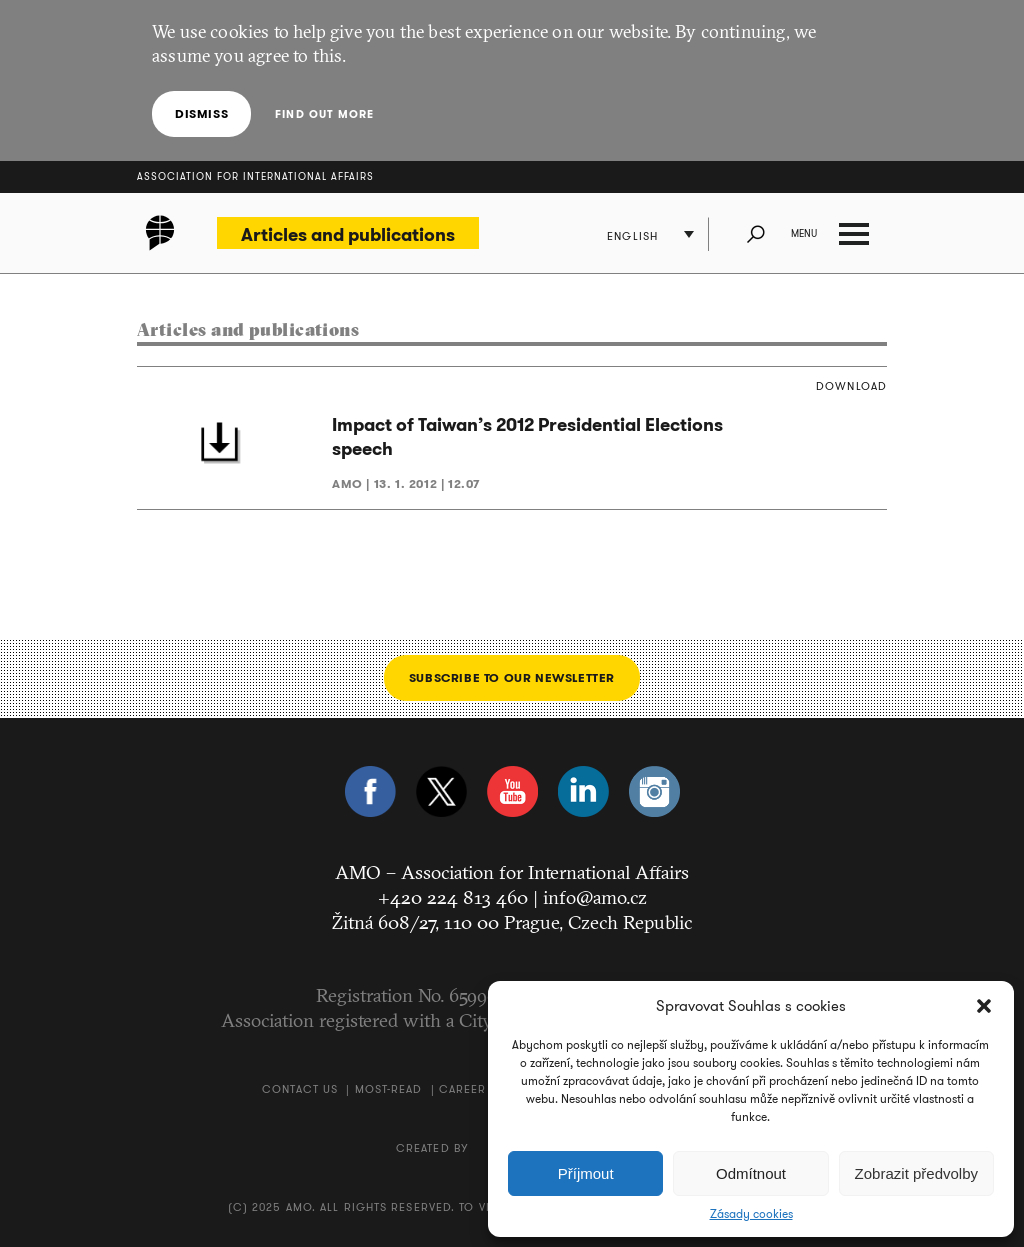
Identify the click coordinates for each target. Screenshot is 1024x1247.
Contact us (300, 1089)
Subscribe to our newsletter (512, 677)
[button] (984, 1006)
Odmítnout (751, 1173)
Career (463, 1089)
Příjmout (586, 1173)
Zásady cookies (751, 1214)
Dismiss (201, 113)
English (632, 236)
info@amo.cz (595, 897)
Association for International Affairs (255, 176)
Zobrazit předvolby (916, 1173)
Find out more (324, 114)
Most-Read (389, 1089)
